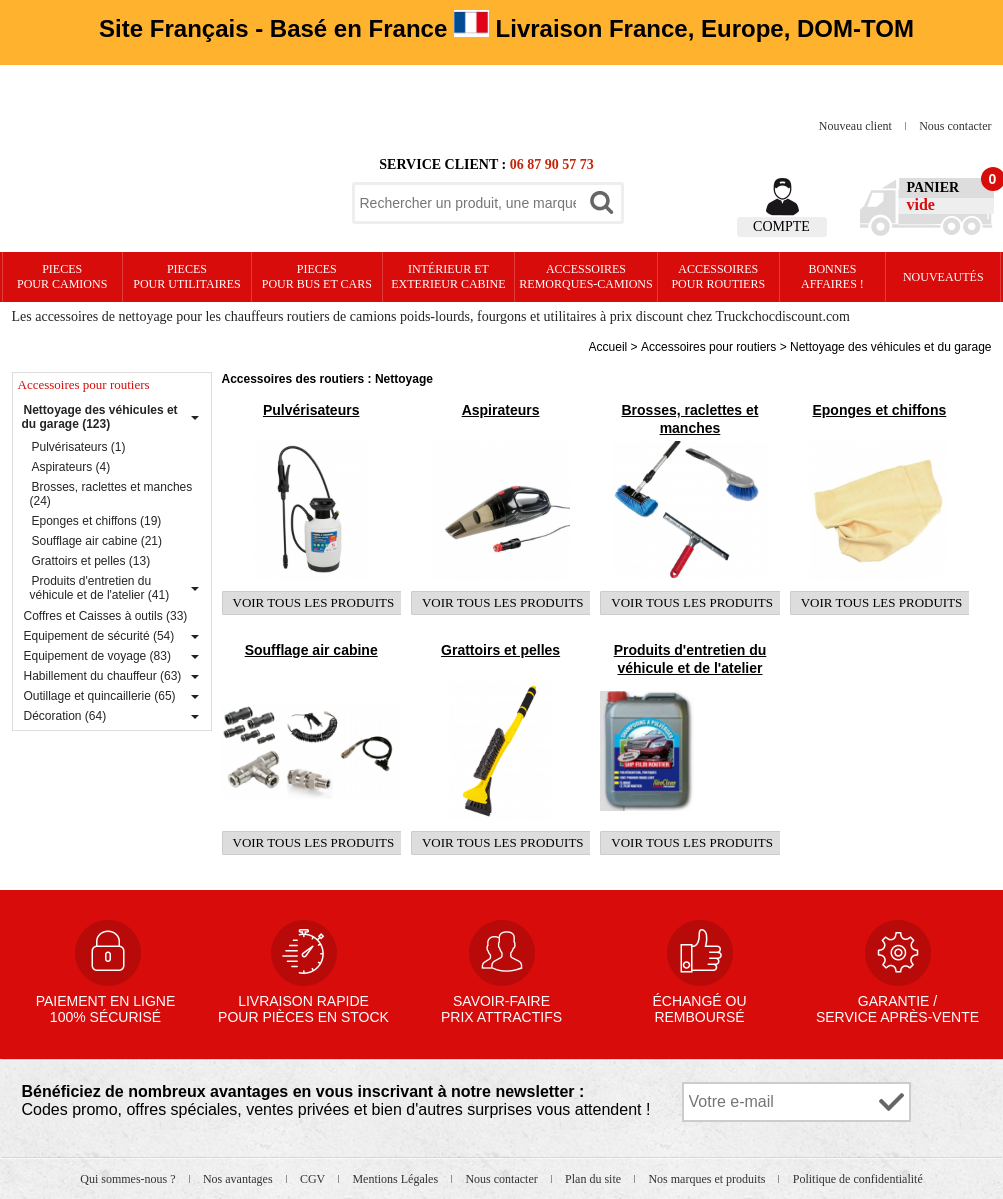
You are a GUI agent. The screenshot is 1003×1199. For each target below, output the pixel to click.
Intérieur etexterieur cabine (448, 276)
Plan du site (594, 1179)
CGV (314, 1179)
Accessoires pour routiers (718, 276)
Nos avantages (239, 1179)
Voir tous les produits (314, 602)
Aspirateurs (501, 410)
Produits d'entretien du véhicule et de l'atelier (690, 659)
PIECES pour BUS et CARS (317, 276)
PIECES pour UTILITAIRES (186, 276)
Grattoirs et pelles (500, 650)
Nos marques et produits (708, 1179)
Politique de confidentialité (858, 1179)
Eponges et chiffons (879, 410)
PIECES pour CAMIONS (62, 276)
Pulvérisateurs (311, 410)
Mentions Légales (396, 1179)
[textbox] (468, 203)
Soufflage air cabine (311, 650)
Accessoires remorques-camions (585, 276)
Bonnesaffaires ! (832, 276)
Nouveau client (857, 126)
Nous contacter (955, 126)
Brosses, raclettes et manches (689, 419)
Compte (781, 226)
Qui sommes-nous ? (129, 1179)
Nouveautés (943, 277)
